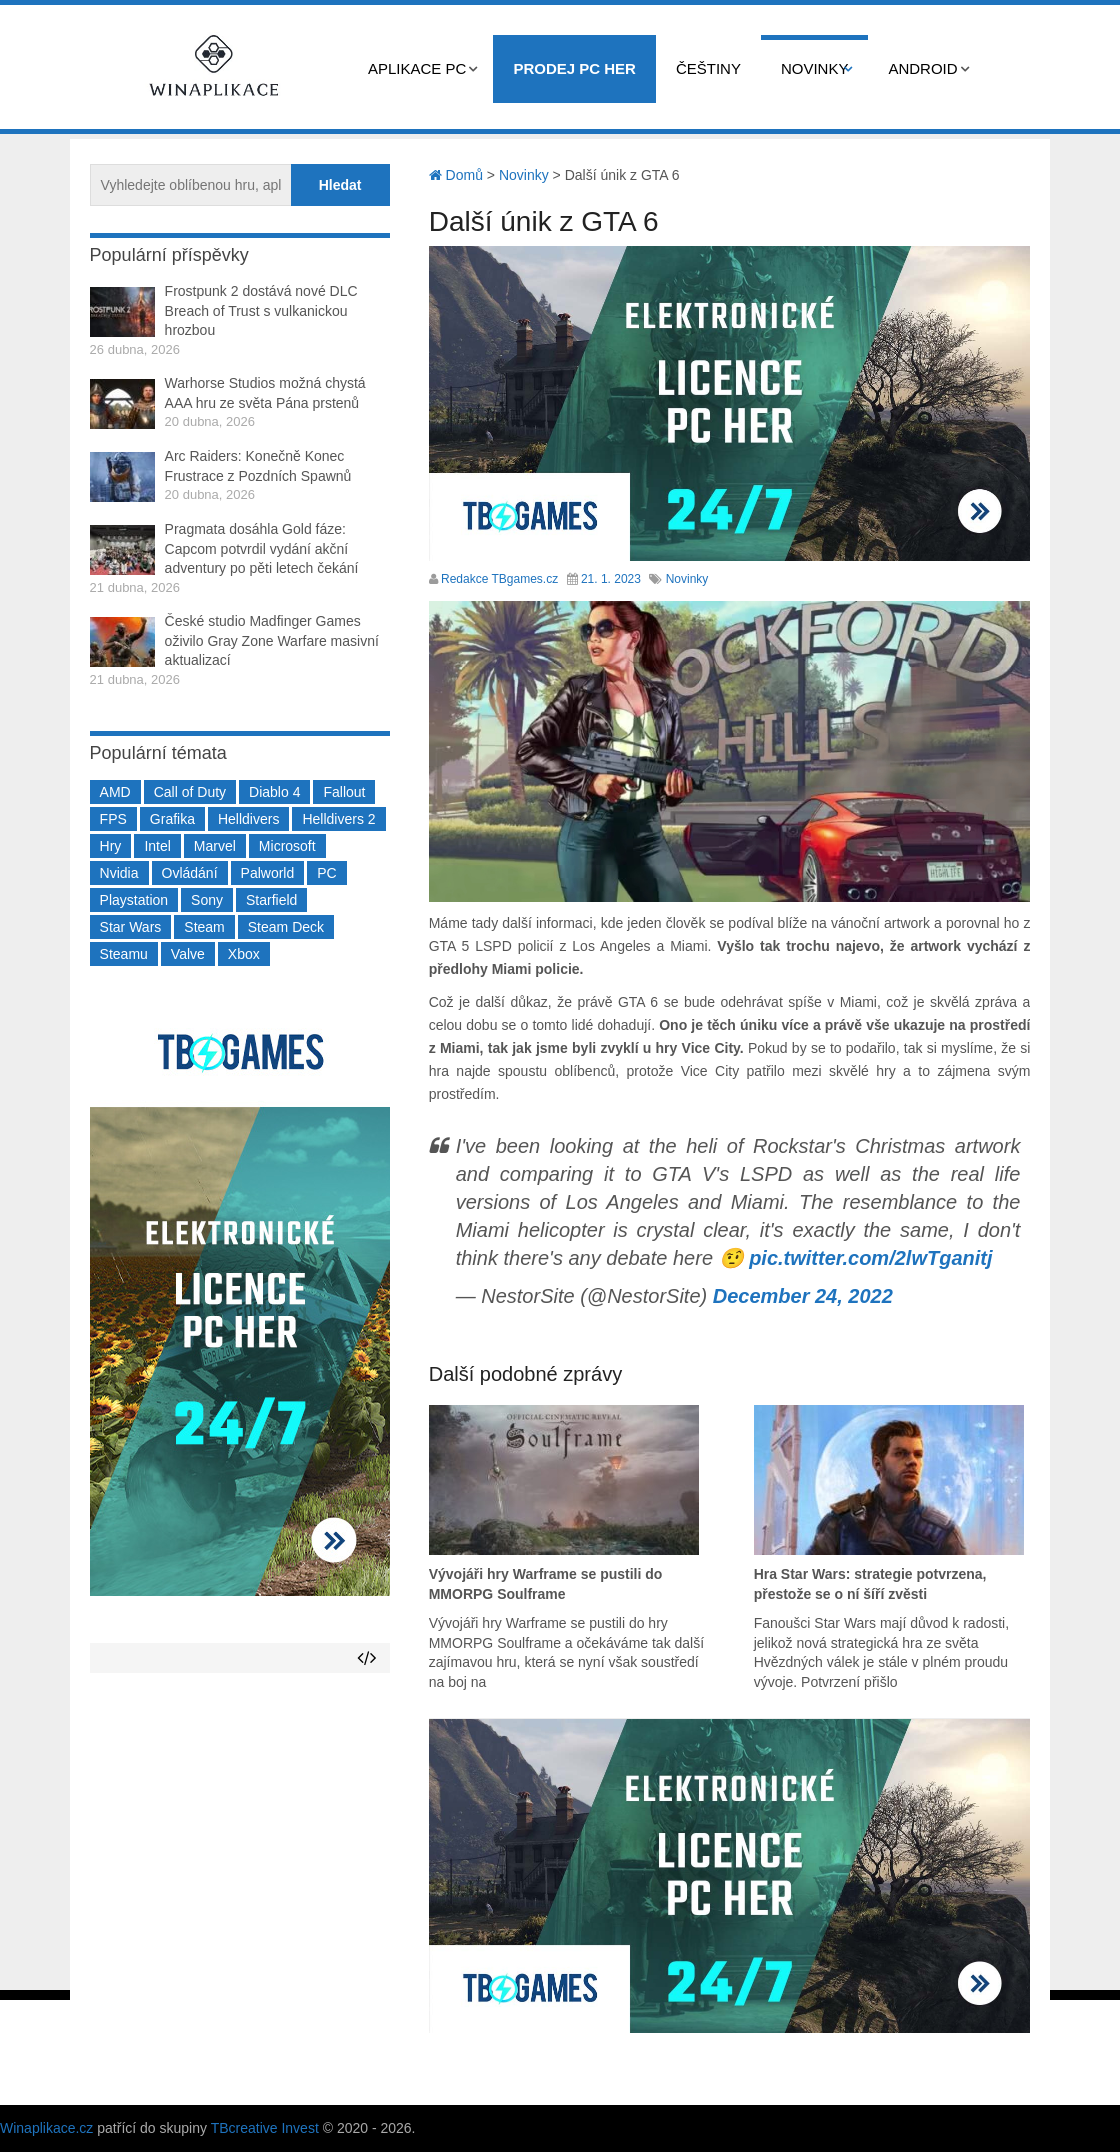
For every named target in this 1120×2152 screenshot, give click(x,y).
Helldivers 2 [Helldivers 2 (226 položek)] (338, 819)
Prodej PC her (574, 68)
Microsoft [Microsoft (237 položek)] (287, 846)
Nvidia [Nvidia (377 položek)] (119, 873)
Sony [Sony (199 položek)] (207, 900)
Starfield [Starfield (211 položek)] (271, 900)
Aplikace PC (417, 68)
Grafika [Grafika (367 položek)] (172, 819)
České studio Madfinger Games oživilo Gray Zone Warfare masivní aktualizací (272, 640)
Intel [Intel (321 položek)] (157, 846)
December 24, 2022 (803, 1296)
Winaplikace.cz (46, 2128)
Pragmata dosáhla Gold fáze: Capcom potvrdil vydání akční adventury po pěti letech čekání (262, 548)
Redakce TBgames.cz (499, 579)
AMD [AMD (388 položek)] (115, 792)
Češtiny (708, 68)
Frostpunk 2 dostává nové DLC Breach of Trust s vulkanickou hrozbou (261, 310)
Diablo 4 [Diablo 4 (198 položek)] (274, 792)
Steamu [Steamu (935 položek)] (124, 954)
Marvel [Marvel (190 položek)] (215, 846)
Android (922, 68)
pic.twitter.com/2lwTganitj (870, 1258)
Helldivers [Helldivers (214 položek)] (248, 819)
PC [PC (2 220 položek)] (326, 873)
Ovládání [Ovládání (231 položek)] (190, 873)
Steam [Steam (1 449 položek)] (204, 927)
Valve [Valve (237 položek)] (188, 954)
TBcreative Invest (265, 2128)
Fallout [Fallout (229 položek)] (344, 792)
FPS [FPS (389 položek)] (113, 819)
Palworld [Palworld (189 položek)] (268, 873)
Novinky (815, 68)
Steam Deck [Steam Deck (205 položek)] (286, 927)
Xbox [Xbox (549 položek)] (244, 954)
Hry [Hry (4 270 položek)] (111, 846)
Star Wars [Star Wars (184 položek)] (131, 927)
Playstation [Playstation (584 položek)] (134, 900)
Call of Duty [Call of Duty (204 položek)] (190, 792)
